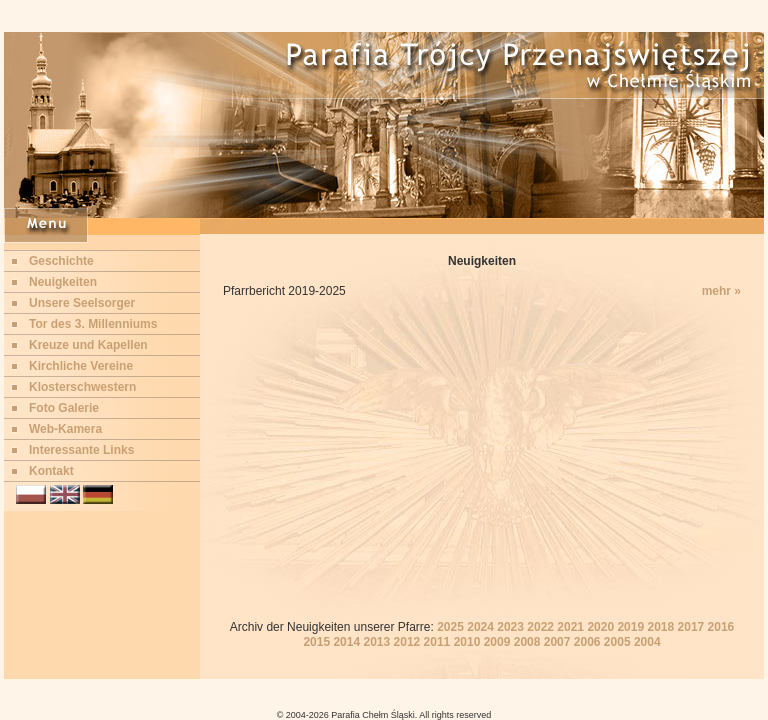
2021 (570, 627)
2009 (497, 642)
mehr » (721, 291)
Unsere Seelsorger (82, 303)
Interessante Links (81, 450)
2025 (450, 627)
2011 (437, 642)
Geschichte (61, 261)
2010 (467, 642)
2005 (617, 642)
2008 (527, 642)
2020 (600, 627)
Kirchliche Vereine (81, 366)
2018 (660, 627)
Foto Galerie (64, 408)
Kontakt (51, 471)
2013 (376, 642)
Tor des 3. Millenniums (93, 324)
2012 (407, 642)
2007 (557, 642)
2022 (540, 627)
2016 (721, 627)
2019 (630, 627)
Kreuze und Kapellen (88, 345)
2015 (316, 642)
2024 (480, 627)
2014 (346, 642)
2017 (691, 627)
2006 (587, 642)
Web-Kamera (65, 429)
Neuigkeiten (63, 282)
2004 (647, 642)
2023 (510, 627)
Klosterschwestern (82, 387)
